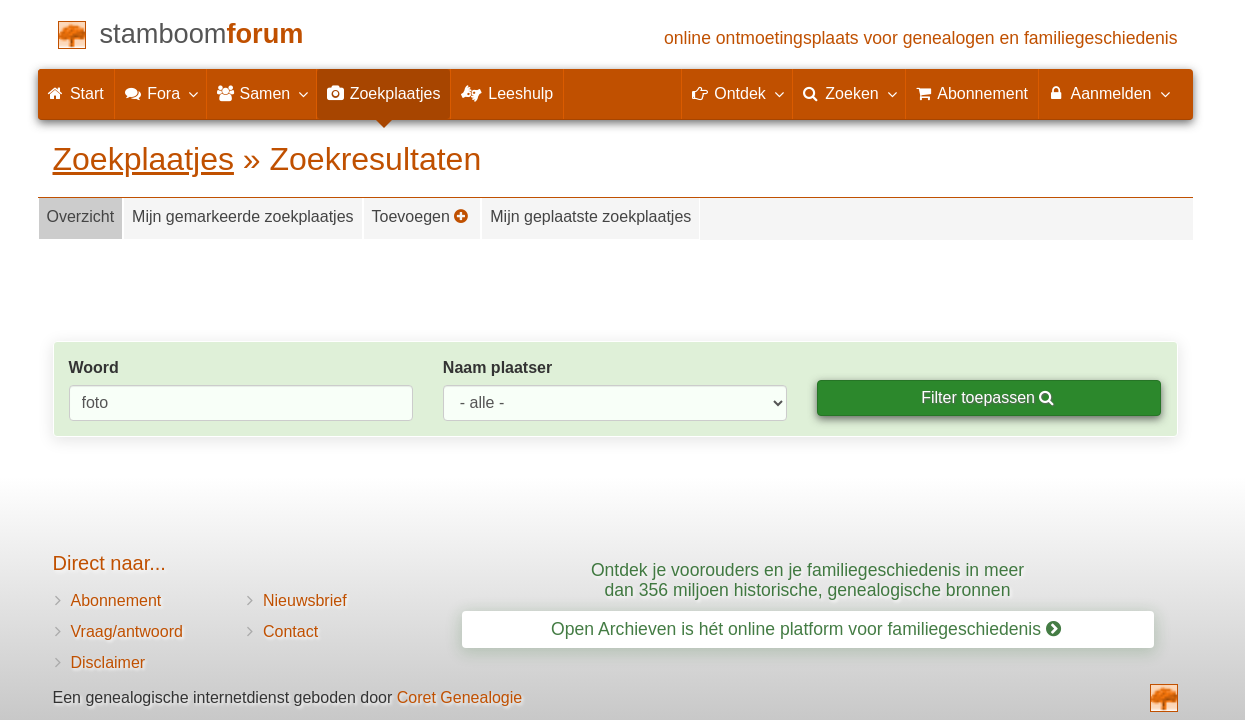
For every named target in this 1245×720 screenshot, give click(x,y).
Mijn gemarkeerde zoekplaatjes (242, 216)
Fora (160, 93)
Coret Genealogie (459, 697)
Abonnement (116, 600)
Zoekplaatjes (143, 159)
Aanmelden (1108, 93)
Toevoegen (421, 216)
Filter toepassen (987, 397)
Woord (94, 367)
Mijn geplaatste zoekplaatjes (590, 216)
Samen (261, 93)
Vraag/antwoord (127, 631)
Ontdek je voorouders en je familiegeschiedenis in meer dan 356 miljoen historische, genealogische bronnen (807, 579)
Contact (290, 631)
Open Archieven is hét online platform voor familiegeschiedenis (806, 629)
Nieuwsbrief (305, 600)
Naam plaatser (497, 367)
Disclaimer (108, 662)
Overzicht (81, 216)
